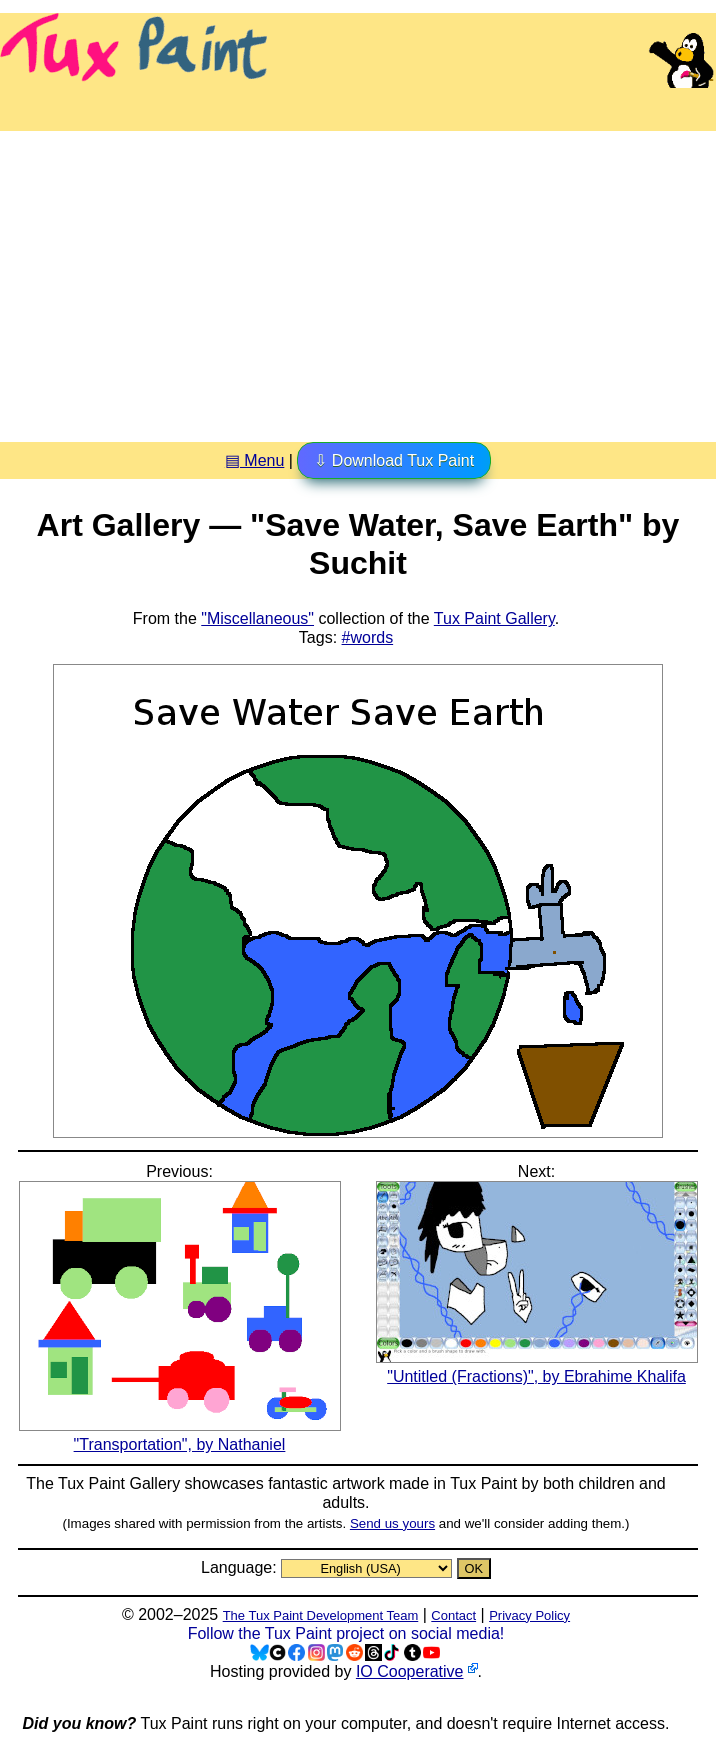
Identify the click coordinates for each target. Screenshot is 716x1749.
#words (368, 637)
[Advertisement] (358, 279)
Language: (241, 1567)
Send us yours (392, 1523)
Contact (453, 1615)
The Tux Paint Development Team (321, 1615)
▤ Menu (254, 460)
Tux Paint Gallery (494, 618)
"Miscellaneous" (257, 618)
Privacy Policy (529, 1615)
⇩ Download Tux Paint (394, 460)
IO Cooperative (410, 1671)
